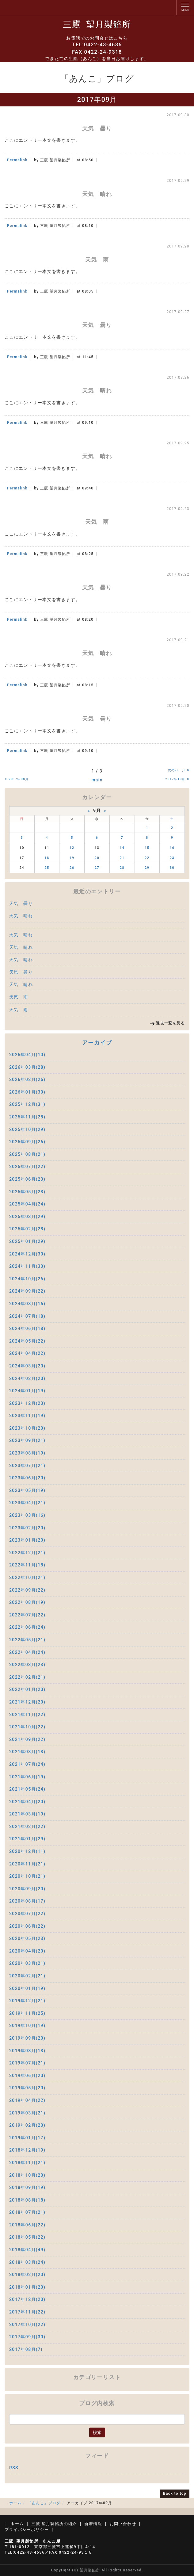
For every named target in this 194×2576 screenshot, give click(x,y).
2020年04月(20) (27, 1951)
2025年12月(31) (27, 1104)
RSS (13, 2467)
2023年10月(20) (27, 1428)
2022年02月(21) (27, 1677)
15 (147, 848)
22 (147, 858)
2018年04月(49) (27, 2249)
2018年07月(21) (27, 2212)
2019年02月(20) (27, 2125)
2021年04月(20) (27, 1801)
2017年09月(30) (27, 2336)
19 (72, 858)
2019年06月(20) (27, 2075)
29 (147, 868)
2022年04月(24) (27, 1652)
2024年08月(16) (27, 1303)
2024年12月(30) (27, 1254)
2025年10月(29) (27, 1129)
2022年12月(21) (27, 1552)
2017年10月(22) (27, 2324)
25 (46, 868)
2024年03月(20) (27, 1365)
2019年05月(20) (27, 2087)
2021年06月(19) (27, 1776)
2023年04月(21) (27, 1502)
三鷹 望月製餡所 (97, 24)
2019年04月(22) (27, 2100)
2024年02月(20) (27, 1378)
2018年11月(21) (27, 2162)
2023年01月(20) (27, 1540)
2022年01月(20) (27, 1689)
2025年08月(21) (27, 1154)
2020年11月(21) (27, 1863)
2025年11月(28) (27, 1116)
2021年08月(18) (27, 1751)
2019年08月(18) (27, 2050)
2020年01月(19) (27, 1988)
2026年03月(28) (27, 1067)
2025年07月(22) (27, 1166)
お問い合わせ (123, 2523)
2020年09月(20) (27, 1888)
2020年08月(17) (27, 1901)
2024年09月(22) (27, 1291)
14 (122, 848)
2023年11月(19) (27, 1415)
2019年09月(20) (27, 2038)
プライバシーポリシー (27, 2529)
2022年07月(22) (27, 1614)
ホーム (15, 2503)
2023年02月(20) (27, 1527)
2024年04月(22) (27, 1353)
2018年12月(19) (27, 2150)
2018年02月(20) (27, 2274)
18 (46, 858)
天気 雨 (18, 997)
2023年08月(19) (27, 1453)
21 (122, 858)
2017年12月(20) (27, 2299)
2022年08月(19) (27, 1602)
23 (172, 858)
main (97, 779)
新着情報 (93, 2523)
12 (72, 848)
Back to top (174, 2493)
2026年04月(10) (27, 1054)
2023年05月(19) (27, 1490)
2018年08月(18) (27, 2200)
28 (122, 868)
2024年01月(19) (27, 1390)
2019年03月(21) (27, 2112)
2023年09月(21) (27, 1440)
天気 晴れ (21, 915)
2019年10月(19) (27, 2025)
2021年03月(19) (27, 1813)
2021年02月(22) (27, 1826)
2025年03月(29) (27, 1216)
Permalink (17, 160)
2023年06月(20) (27, 1477)
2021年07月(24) (27, 1764)
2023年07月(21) (27, 1465)
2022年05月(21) (27, 1639)
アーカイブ (97, 1042)
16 (172, 848)
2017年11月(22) (27, 2312)
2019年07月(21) (27, 2062)
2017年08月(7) (26, 2349)
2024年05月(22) (27, 1341)
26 (72, 868)
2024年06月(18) (27, 1328)
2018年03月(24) (27, 2262)
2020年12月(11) (27, 1851)
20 (97, 858)
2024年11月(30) (27, 1266)
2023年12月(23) (27, 1403)
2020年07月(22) (27, 1913)
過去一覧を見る (170, 1023)
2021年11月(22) (27, 1714)
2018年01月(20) (27, 2287)
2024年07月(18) (27, 1316)
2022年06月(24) (27, 1627)
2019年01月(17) (27, 2137)
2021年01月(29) (27, 1838)
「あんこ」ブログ (44, 2503)
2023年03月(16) (27, 1515)
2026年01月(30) (27, 1092)
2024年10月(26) (27, 1278)
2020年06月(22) (27, 1926)
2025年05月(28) (27, 1191)
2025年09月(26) (27, 1141)
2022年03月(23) (27, 1664)
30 (172, 868)
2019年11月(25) (27, 2013)
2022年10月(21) (27, 1577)
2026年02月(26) (27, 1079)
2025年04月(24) (27, 1204)
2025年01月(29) (27, 1241)
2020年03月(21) (27, 1963)
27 (97, 868)
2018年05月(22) (27, 2237)
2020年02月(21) (27, 1975)
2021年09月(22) (27, 1739)
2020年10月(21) (27, 1876)
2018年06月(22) (27, 2224)
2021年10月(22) (27, 1726)
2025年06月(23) (27, 1179)
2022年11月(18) (27, 1564)
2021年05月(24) (27, 1789)
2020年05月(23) (27, 1938)
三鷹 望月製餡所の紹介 (54, 2523)
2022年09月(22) (27, 1590)
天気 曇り (21, 903)
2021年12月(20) (27, 1702)
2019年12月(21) (27, 2000)
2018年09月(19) (27, 2187)
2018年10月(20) (27, 2175)
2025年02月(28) (27, 1228)
